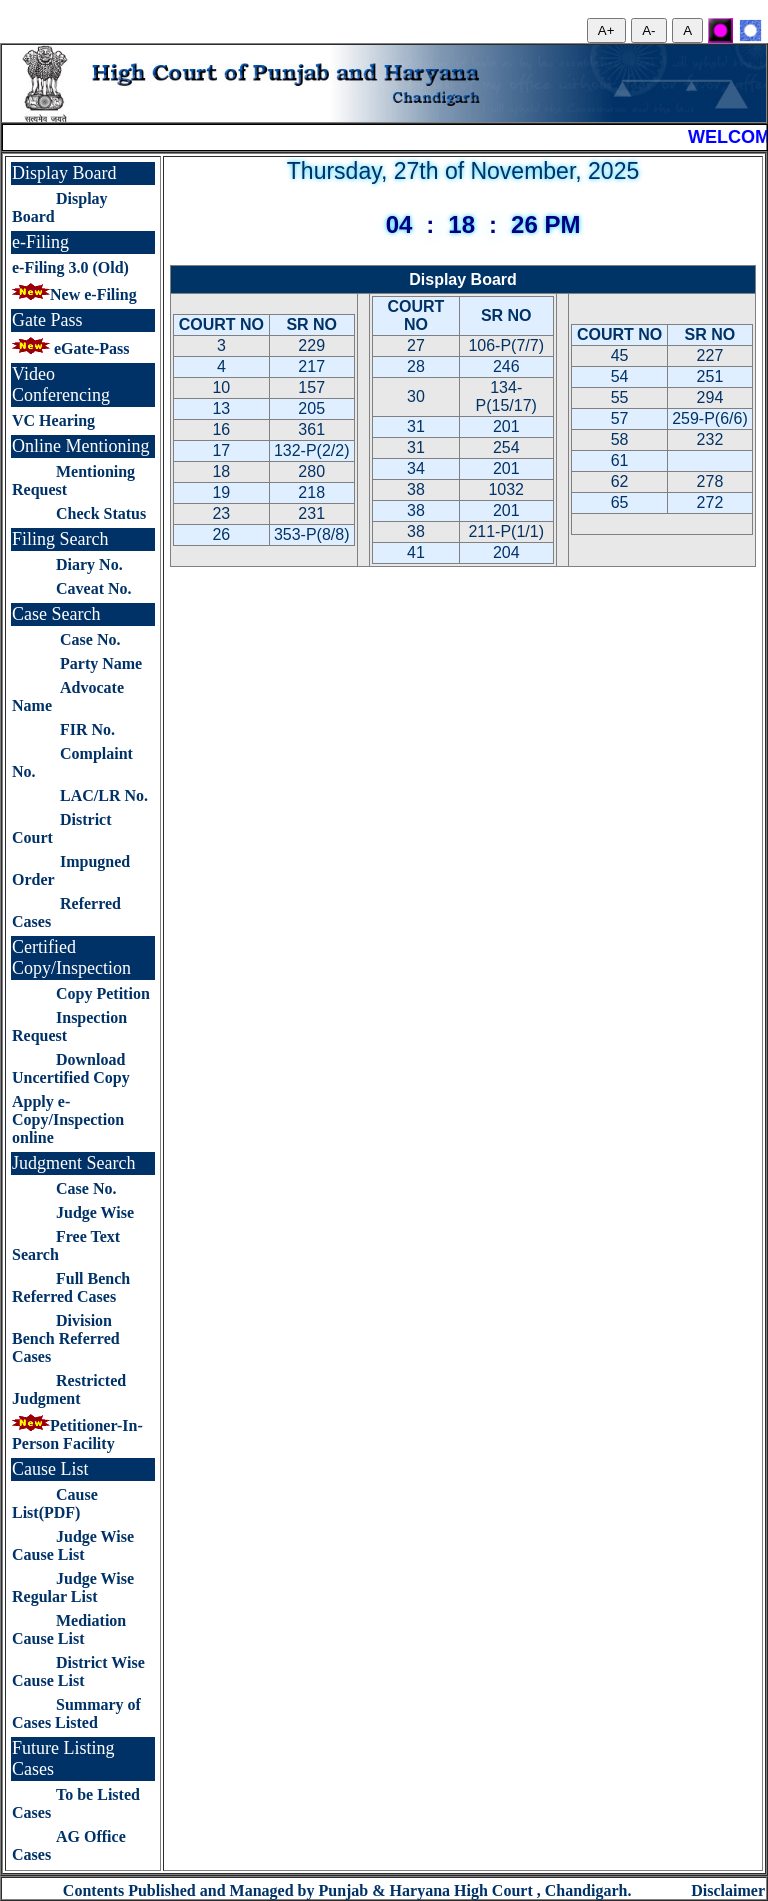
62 (620, 481)
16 (221, 429)
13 (221, 408)
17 (221, 450)
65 (620, 502)
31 (416, 426)
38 (416, 489)
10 (221, 387)
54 (620, 376)
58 (620, 439)
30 (416, 396)
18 (221, 471)
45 (620, 355)
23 (221, 513)
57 (620, 418)
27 (416, 345)
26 (221, 534)
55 (620, 397)
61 (620, 460)
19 (221, 492)
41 (416, 552)
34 (416, 468)
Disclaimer (728, 1890)
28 (416, 366)
